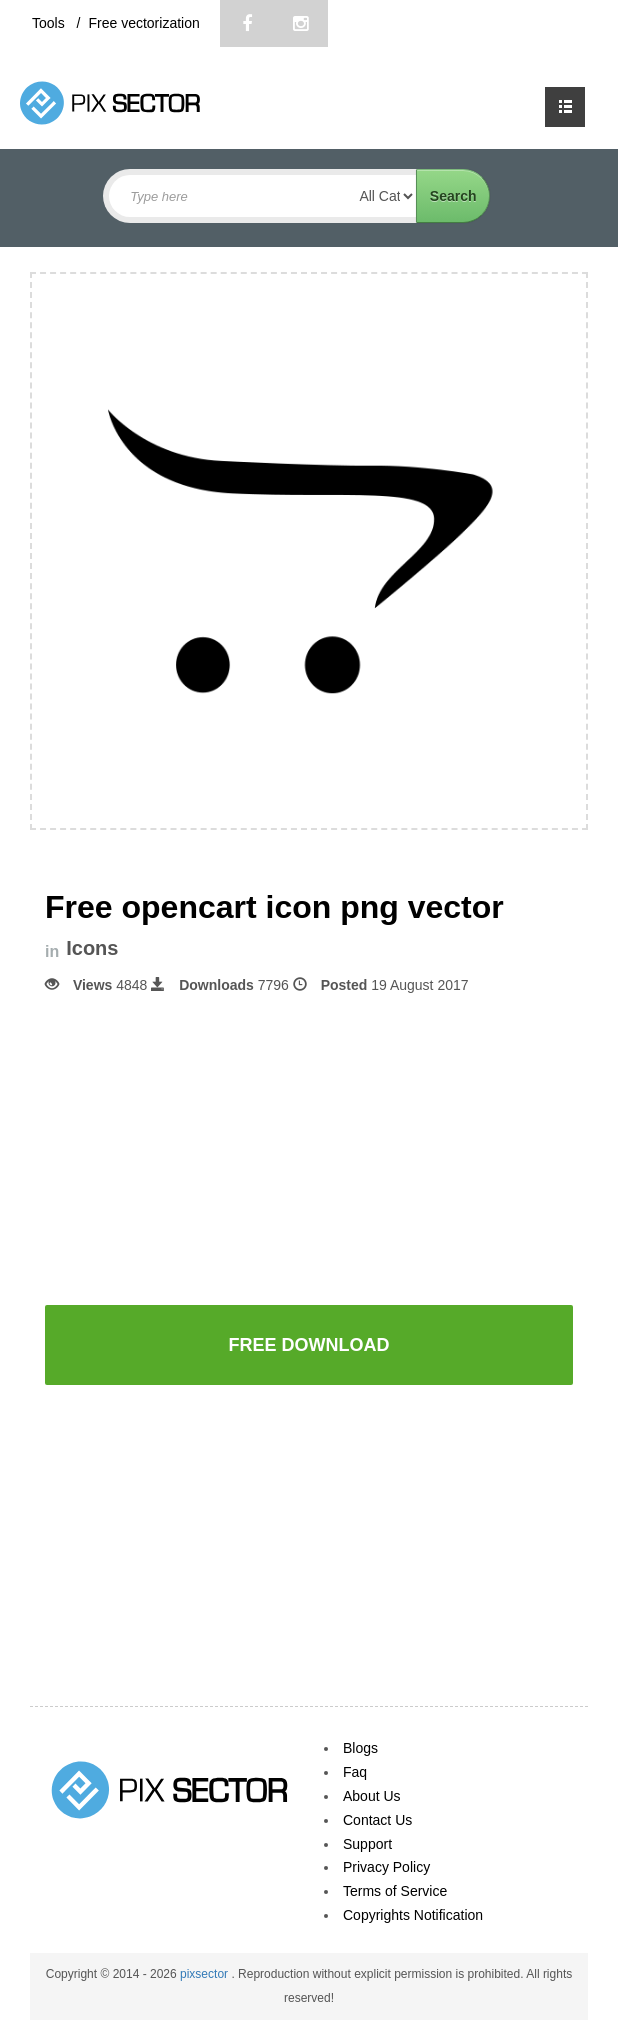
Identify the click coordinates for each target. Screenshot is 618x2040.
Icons (92, 948)
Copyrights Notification (413, 1915)
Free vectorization (143, 23)
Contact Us (377, 1820)
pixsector (205, 1974)
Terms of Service (395, 1891)
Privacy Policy (386, 1867)
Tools (50, 23)
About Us (372, 1796)
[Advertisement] (309, 1148)
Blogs (360, 1748)
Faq (355, 1772)
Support (367, 1844)
